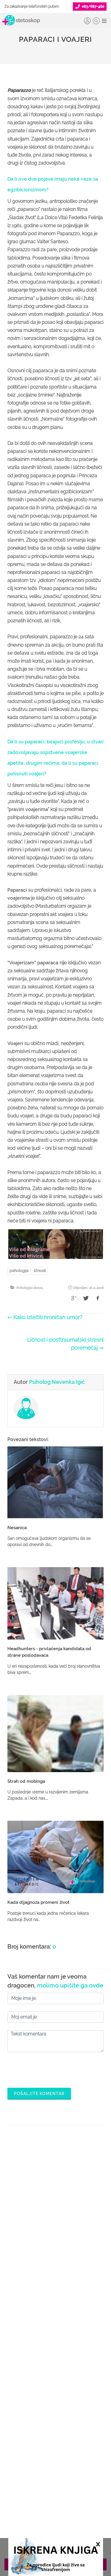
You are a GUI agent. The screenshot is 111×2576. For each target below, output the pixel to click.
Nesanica (17, 1527)
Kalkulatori (56, 2319)
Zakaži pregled (55, 2281)
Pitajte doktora (55, 2291)
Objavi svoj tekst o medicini (55, 2370)
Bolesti (55, 2300)
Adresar (55, 2468)
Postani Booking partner (55, 2351)
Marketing (55, 2459)
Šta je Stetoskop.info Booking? (56, 2342)
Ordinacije (55, 2272)
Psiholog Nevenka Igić (57, 1382)
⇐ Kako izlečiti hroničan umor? (44, 1317)
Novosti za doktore (55, 2389)
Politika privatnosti (55, 2440)
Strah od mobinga (26, 1781)
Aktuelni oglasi (56, 2487)
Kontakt (56, 2478)
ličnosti (40, 1270)
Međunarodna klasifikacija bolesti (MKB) (55, 2310)
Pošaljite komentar (39, 2093)
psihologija (18, 1270)
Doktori (55, 2262)
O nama (55, 2430)
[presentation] (52, 2068)
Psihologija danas (29, 1288)
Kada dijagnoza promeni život (38, 1902)
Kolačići (55, 2449)
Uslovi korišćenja (55, 2497)
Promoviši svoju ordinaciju (55, 2380)
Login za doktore (56, 2399)
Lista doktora (55, 2408)
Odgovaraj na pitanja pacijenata (55, 2361)
